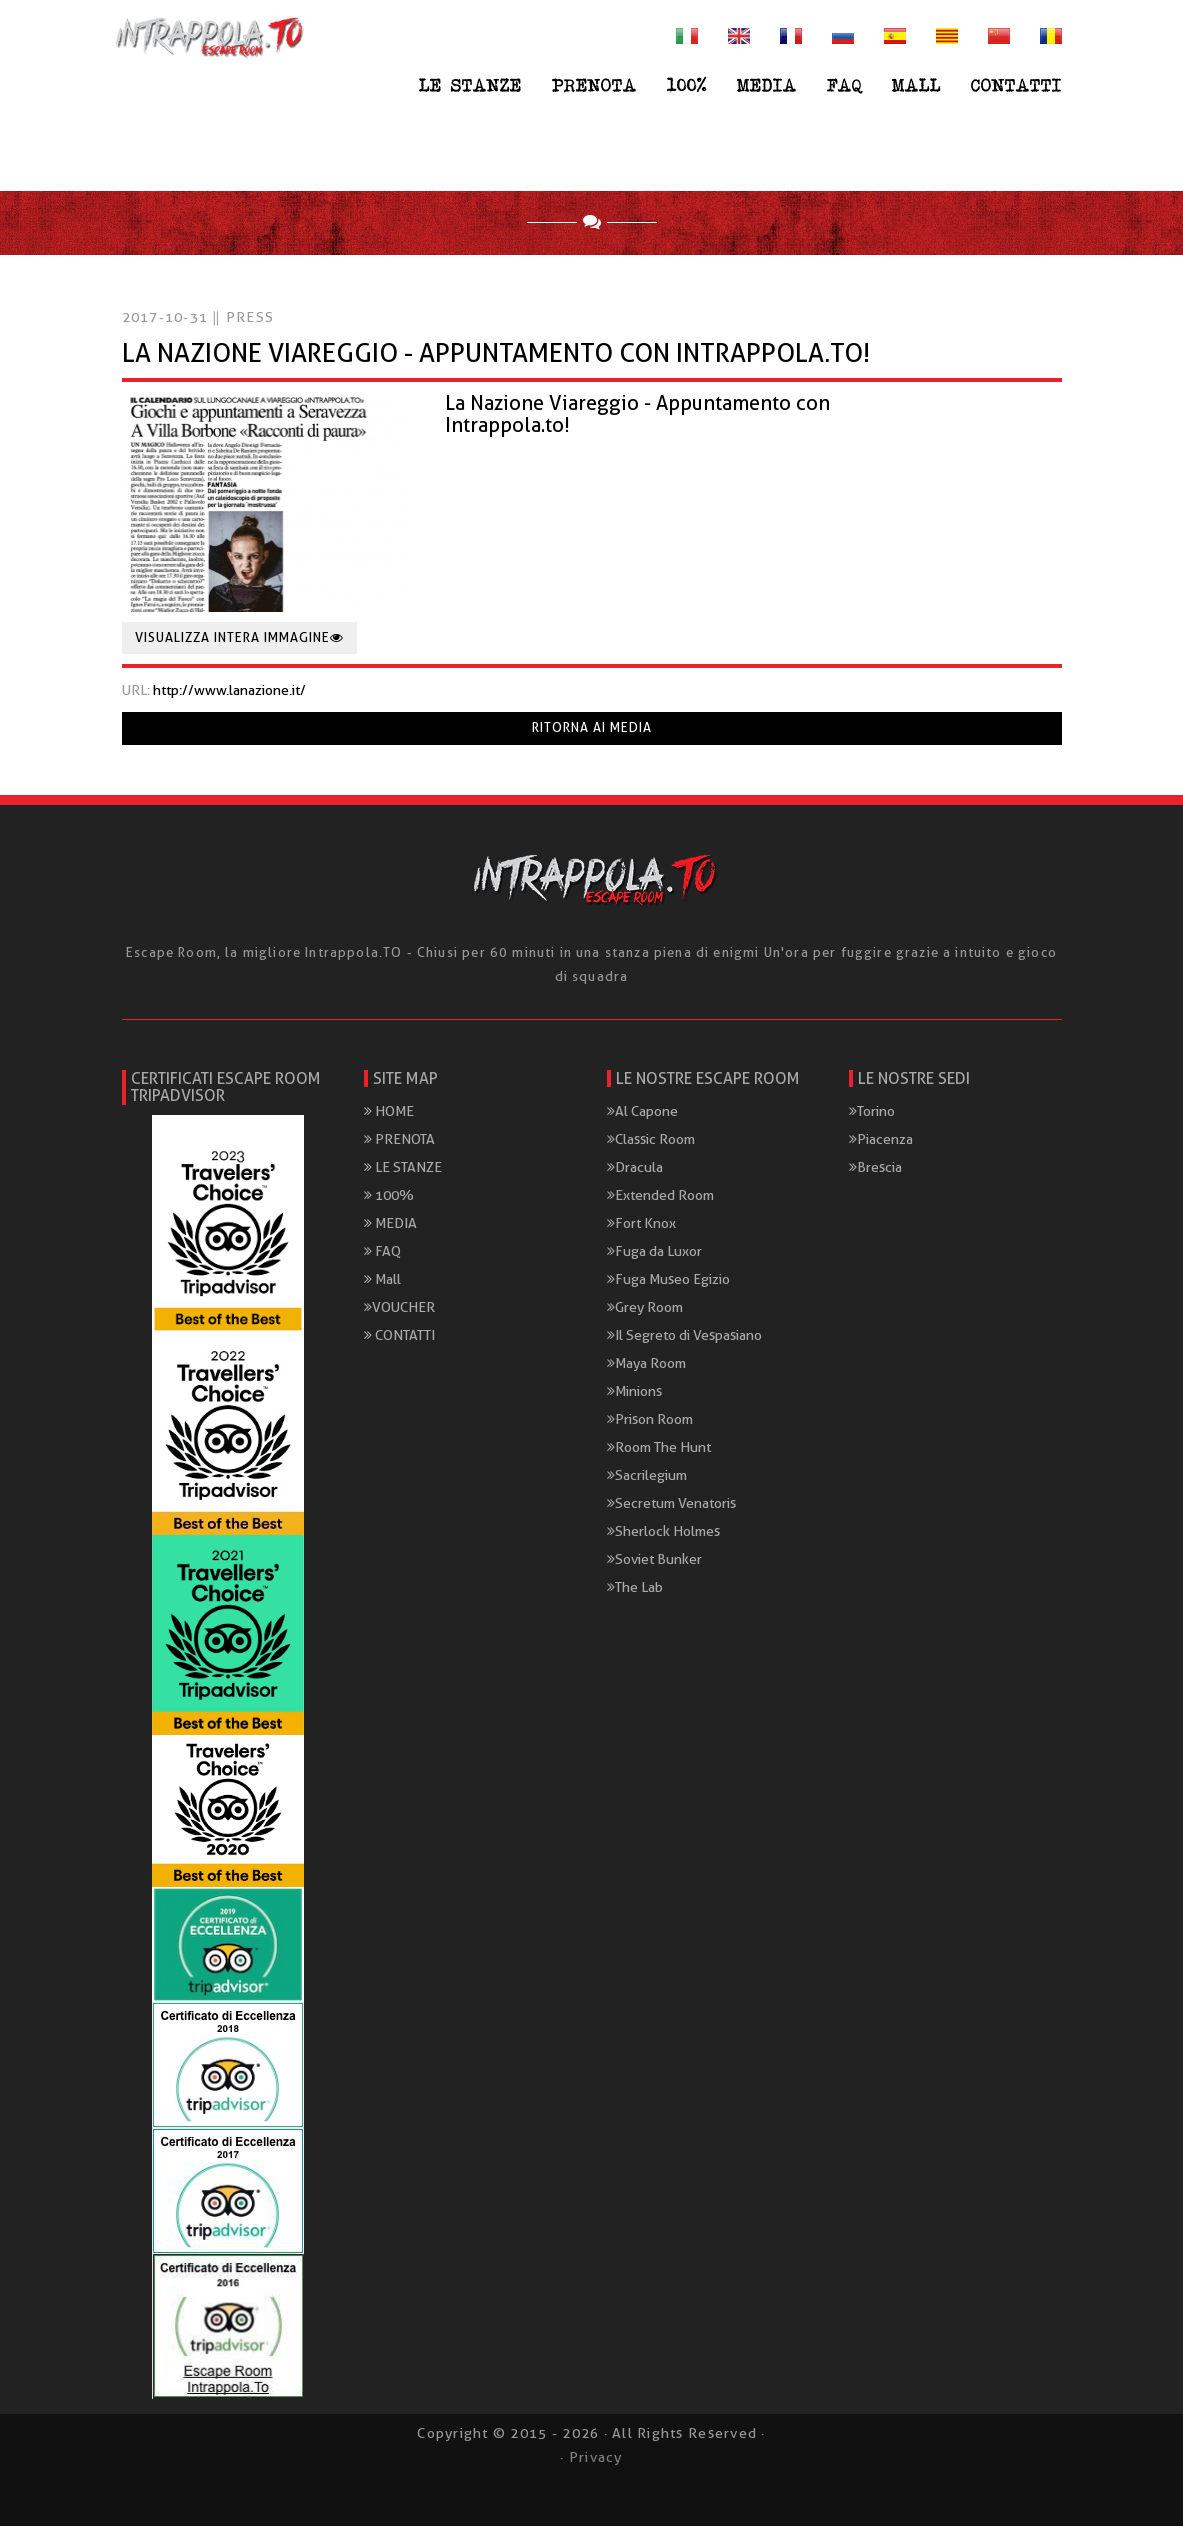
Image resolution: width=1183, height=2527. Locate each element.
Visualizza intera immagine (239, 638)
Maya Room (646, 1364)
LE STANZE (470, 85)
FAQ (844, 85)
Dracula (635, 1168)
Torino (872, 1112)
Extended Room (660, 1196)
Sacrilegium (647, 1476)
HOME (389, 1112)
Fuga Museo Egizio (668, 1280)
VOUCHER (399, 1308)
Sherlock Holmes (663, 1532)
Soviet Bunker (654, 1560)
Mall (916, 85)
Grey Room (645, 1308)
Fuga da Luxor (654, 1252)
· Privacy (591, 2458)
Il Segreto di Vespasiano (684, 1336)
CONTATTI (1016, 85)
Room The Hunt (659, 1448)
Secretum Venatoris (671, 1504)
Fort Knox (641, 1224)
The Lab (635, 1588)
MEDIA (767, 85)
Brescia (875, 1168)
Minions (634, 1392)
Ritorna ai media (592, 728)
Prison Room (650, 1420)
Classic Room (651, 1140)
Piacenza (881, 1140)
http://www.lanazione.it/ (229, 691)
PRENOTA (594, 85)
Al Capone (642, 1112)
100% (687, 85)
